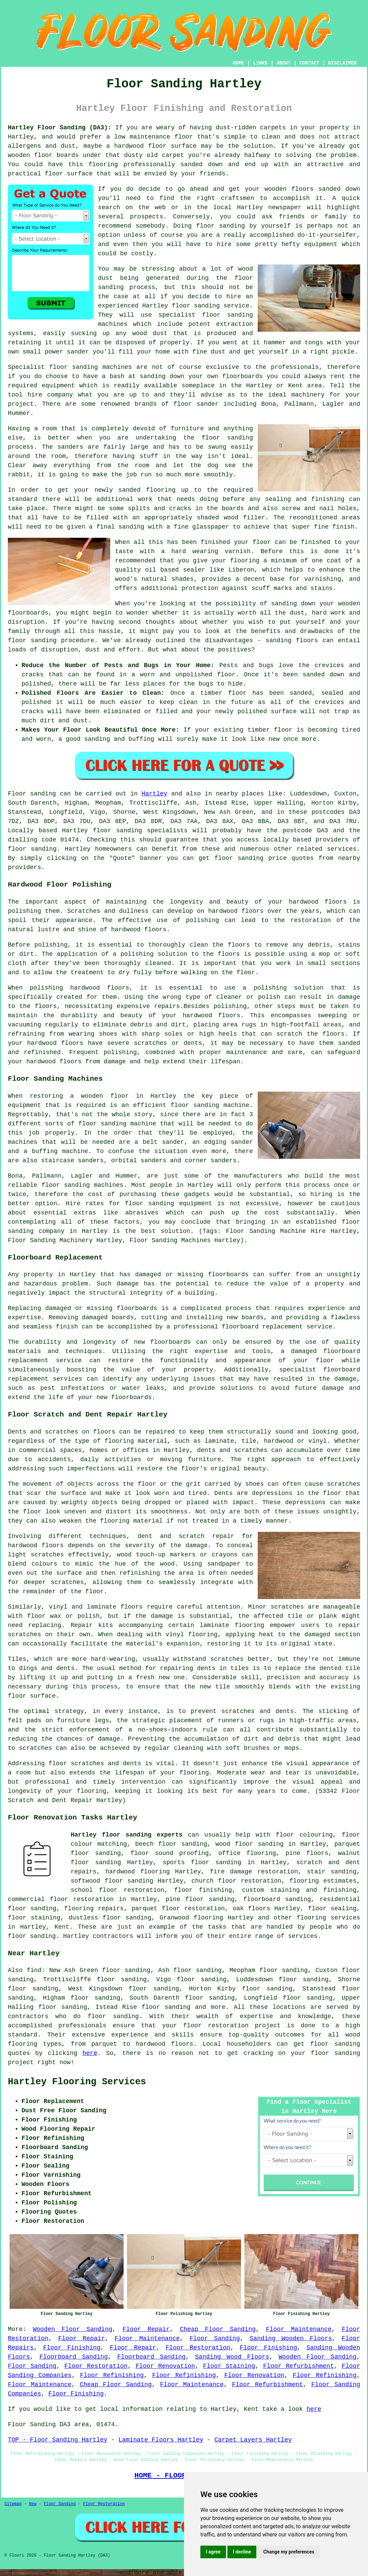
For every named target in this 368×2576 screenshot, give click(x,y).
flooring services (328, 1917)
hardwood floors (236, 911)
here (89, 2053)
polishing (51, 944)
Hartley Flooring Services (77, 2082)
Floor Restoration (198, 2347)
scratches (35, 1748)
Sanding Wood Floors (232, 2357)
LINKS (260, 63)
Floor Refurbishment (298, 2366)
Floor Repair (146, 2329)
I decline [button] (242, 2552)
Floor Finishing (71, 2347)
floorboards (137, 1308)
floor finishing (203, 1890)
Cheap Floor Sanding (218, 2329)
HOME (238, 63)
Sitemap (13, 2504)
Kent (62, 1927)
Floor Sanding (214, 2338)
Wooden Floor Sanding (72, 2329)
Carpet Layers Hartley (253, 2439)
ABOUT (284, 63)
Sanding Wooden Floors (291, 2338)
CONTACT (309, 63)
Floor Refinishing (112, 2375)
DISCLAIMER (342, 63)
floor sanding (227, 437)
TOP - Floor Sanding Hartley (58, 2439)
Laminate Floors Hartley (160, 2439)
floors (132, 1606)
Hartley (155, 793)
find (34, 1970)
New (33, 2504)
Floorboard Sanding (73, 2357)
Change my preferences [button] (288, 2552)
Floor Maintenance (298, 2329)
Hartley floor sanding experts (127, 1834)
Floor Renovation (165, 2366)
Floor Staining (229, 2366)
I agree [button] (213, 2552)
